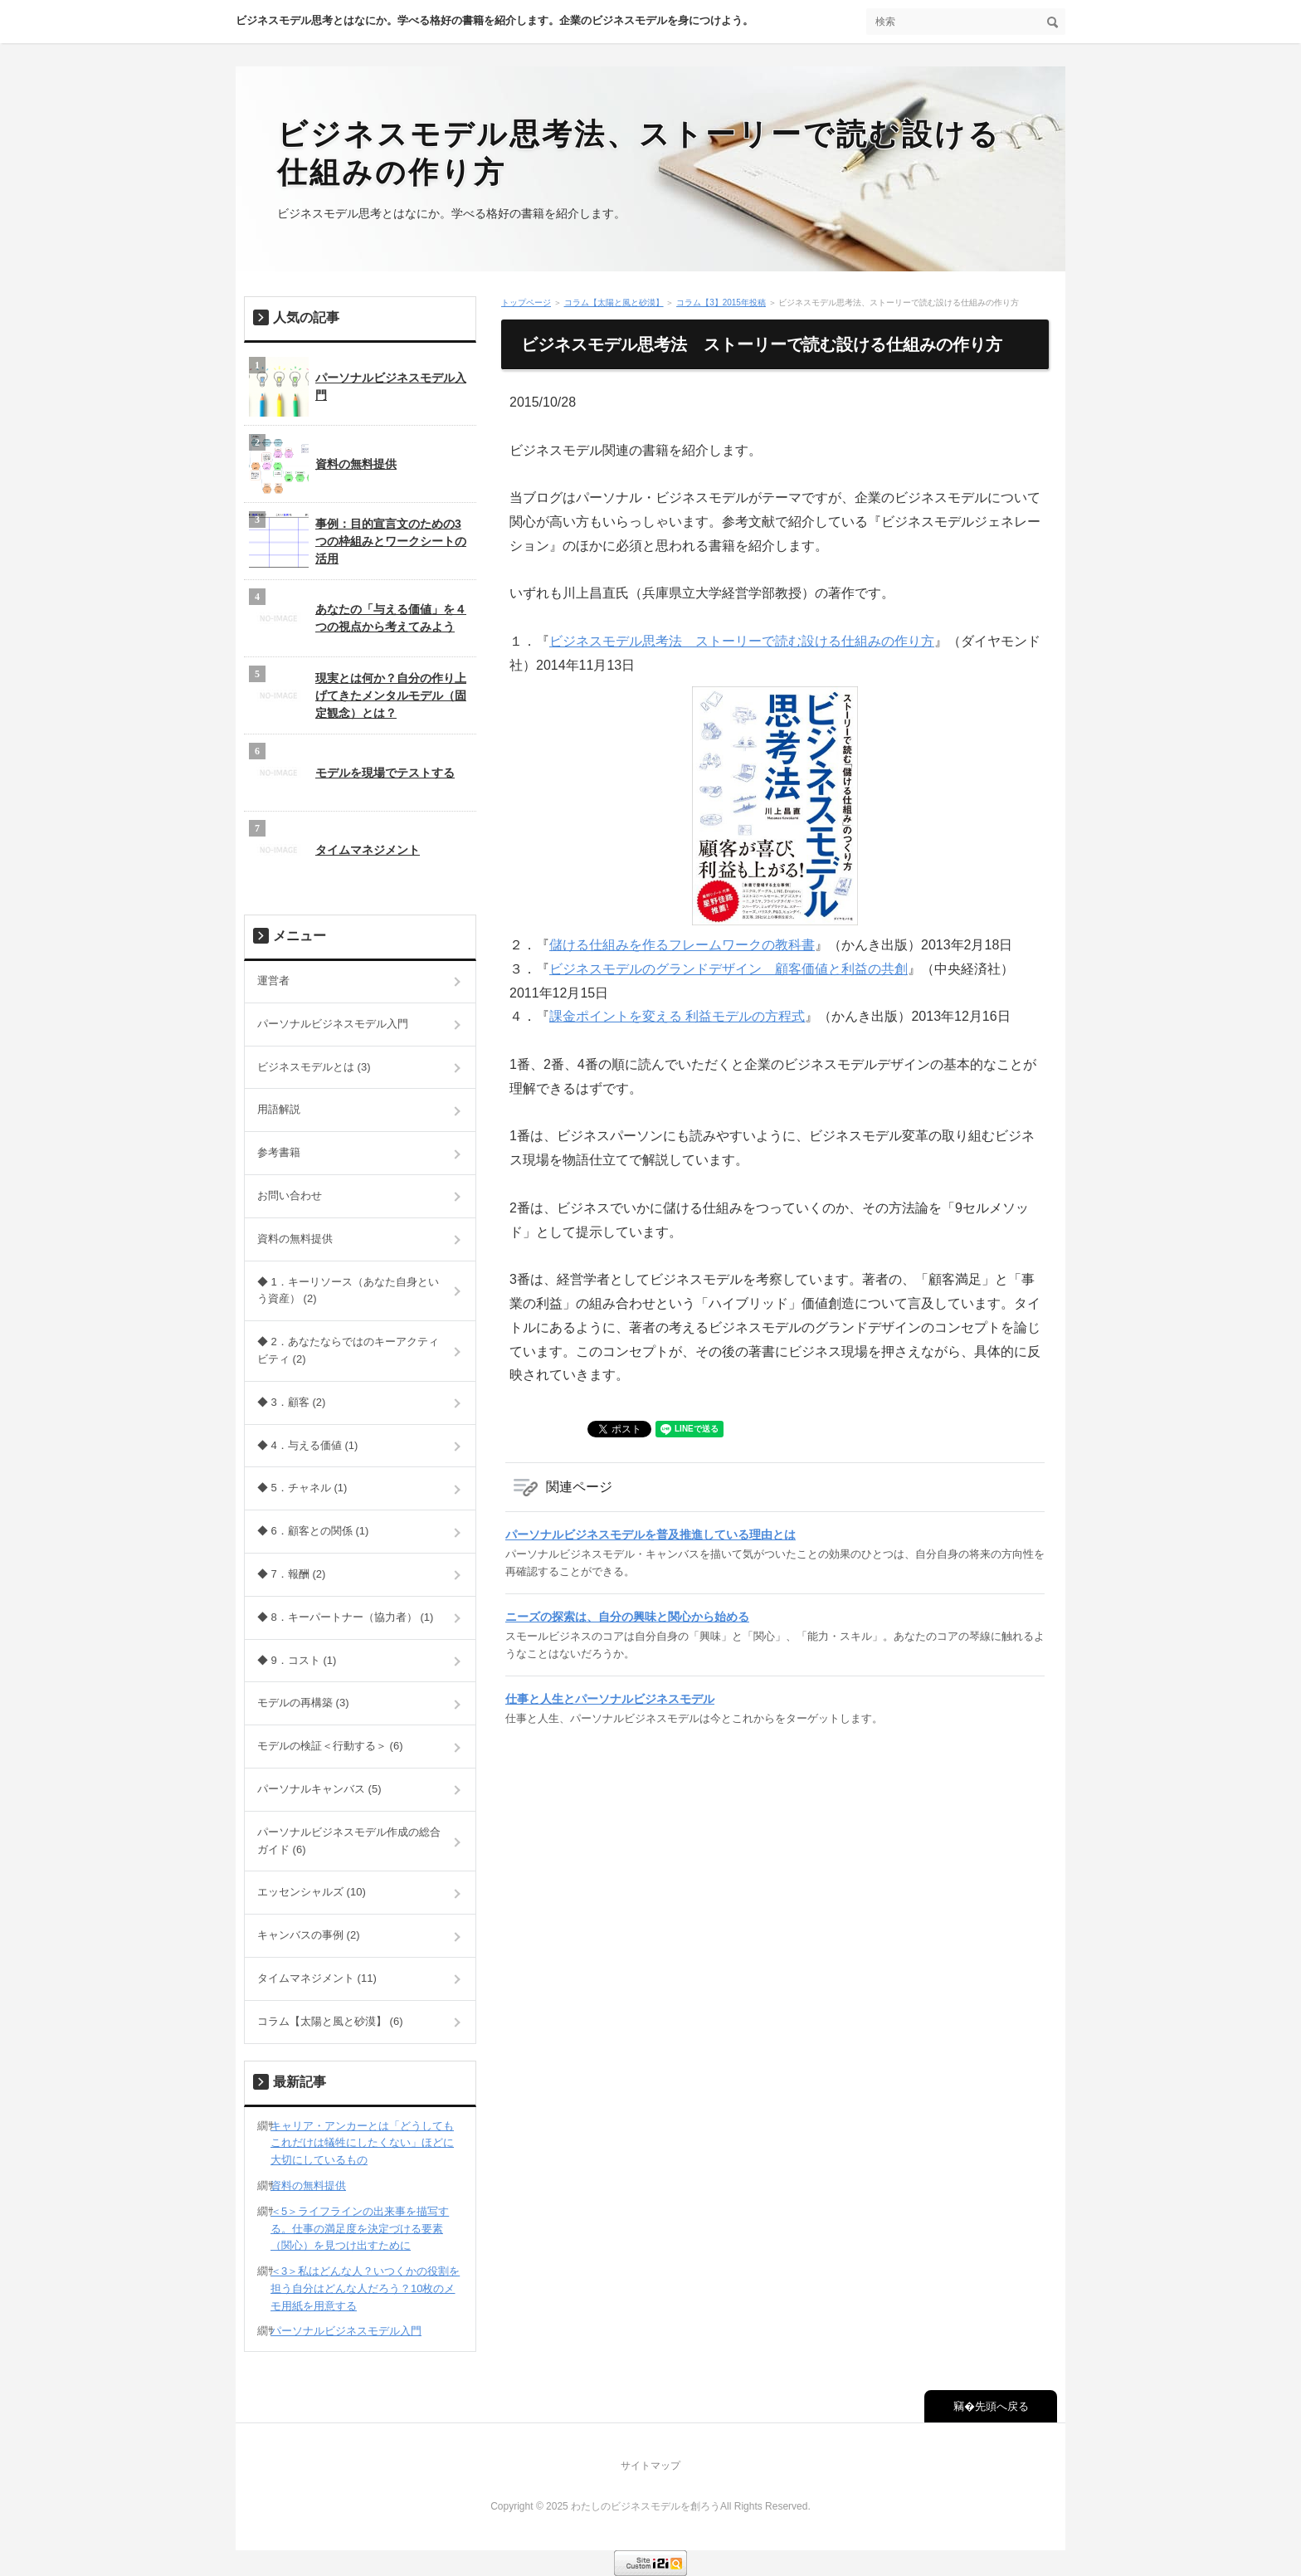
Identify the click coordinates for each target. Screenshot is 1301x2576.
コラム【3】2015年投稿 (721, 302)
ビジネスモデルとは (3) (314, 1067)
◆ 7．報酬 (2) (291, 1574)
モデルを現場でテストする (352, 773)
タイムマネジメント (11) (317, 1978)
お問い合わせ (289, 1195)
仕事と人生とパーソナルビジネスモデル (609, 1698)
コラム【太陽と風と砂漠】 (614, 302)
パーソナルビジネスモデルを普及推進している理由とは (650, 1534)
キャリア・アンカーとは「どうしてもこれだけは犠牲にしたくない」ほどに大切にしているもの (362, 2143)
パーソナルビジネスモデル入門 (357, 387)
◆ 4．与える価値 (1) (307, 1445)
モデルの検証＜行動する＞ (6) (330, 1745)
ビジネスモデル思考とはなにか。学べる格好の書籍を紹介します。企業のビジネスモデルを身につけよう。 (494, 20)
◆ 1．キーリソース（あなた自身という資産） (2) (348, 1290)
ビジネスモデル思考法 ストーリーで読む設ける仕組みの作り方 (741, 641)
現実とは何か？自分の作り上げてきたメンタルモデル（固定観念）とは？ (357, 695)
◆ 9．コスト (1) (296, 1660)
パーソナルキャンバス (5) (319, 1789)
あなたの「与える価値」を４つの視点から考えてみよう (357, 618)
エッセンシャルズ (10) (311, 1892)
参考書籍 (278, 1152)
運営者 (273, 980)
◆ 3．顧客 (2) (291, 1402)
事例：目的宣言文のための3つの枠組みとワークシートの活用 (357, 541)
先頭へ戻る (1002, 2406)
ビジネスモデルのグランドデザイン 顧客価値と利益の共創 (728, 969)
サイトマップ (650, 2465)
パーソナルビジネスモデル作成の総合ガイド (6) (349, 1841)
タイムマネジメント (334, 850)
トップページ (526, 302)
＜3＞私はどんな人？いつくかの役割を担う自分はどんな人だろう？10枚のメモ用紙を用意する (365, 2288)
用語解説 (278, 1109)
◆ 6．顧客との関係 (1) (312, 1531)
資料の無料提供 (323, 464)
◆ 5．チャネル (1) (302, 1487)
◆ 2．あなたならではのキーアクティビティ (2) (348, 1350)
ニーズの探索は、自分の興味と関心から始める (627, 1616)
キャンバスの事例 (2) (308, 1935)
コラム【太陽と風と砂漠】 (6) (330, 2021)
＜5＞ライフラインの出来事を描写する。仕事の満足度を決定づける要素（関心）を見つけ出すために (359, 2228)
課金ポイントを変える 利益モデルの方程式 (677, 1016)
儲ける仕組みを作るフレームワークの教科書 (682, 945)
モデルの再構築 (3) (303, 1702)
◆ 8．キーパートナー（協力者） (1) (345, 1617)
